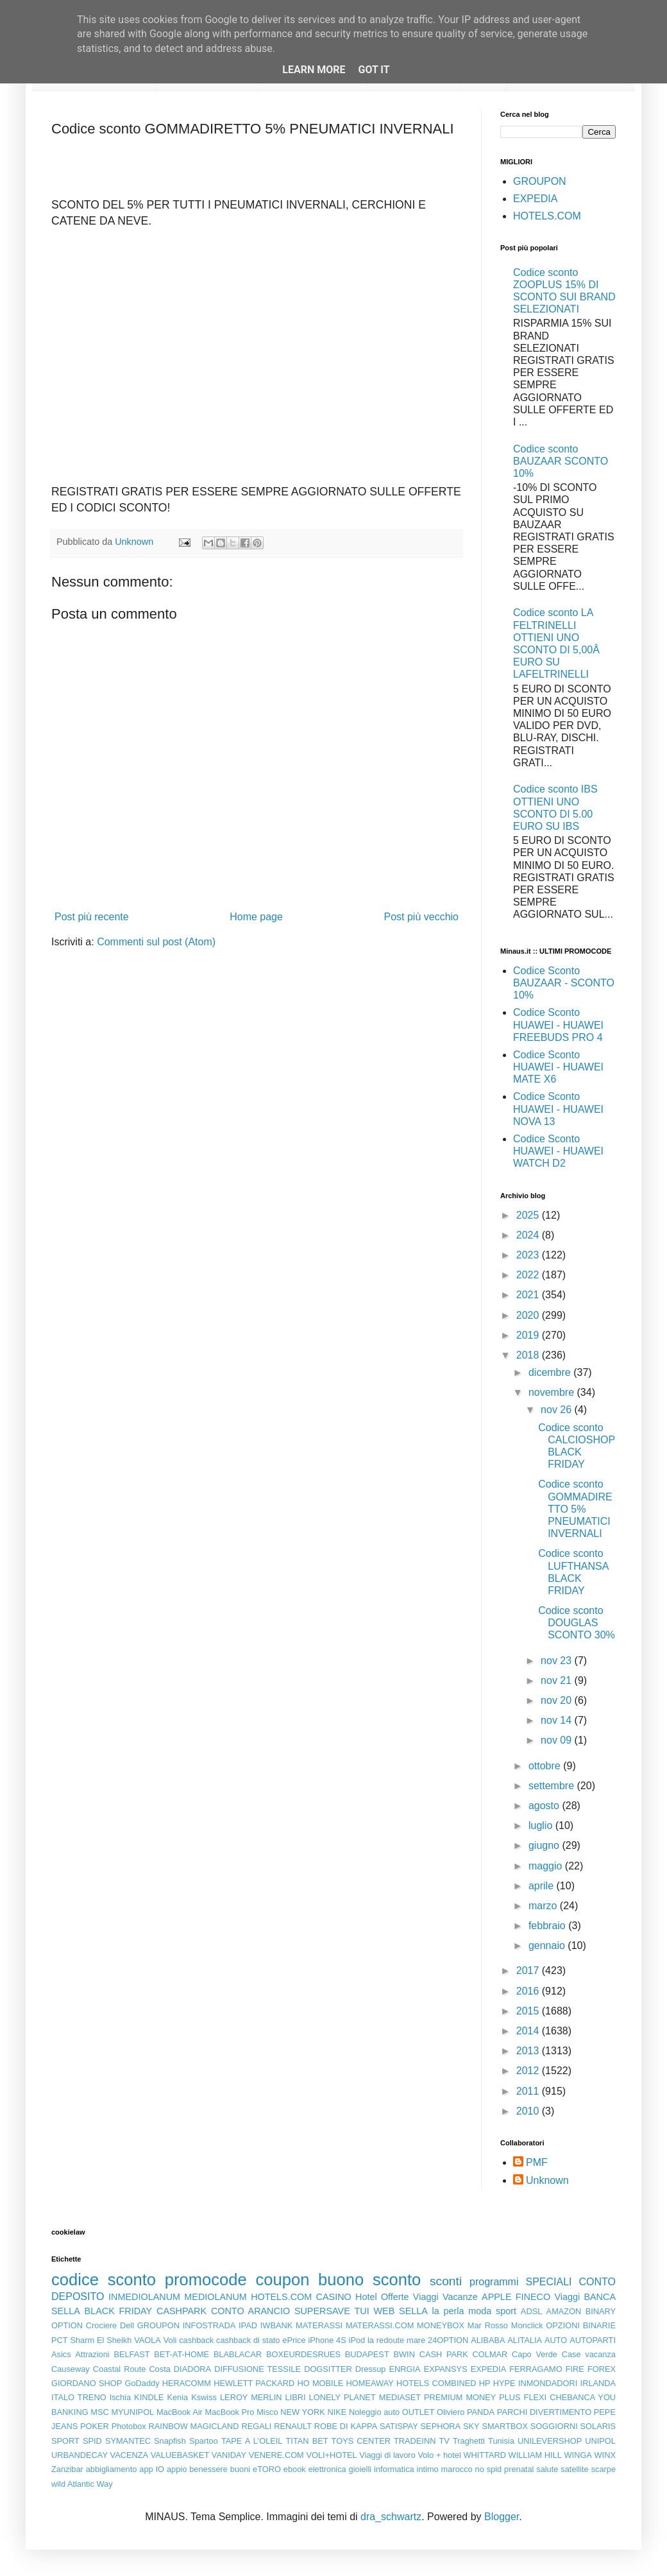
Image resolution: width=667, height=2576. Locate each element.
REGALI (256, 2426)
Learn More (313, 70)
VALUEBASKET (180, 2455)
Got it (373, 70)
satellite (574, 2469)
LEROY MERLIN (251, 2397)
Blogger (501, 2516)
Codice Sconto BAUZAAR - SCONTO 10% (563, 982)
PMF (537, 2162)
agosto (545, 1805)
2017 (529, 1970)
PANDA (480, 2412)
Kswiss (204, 2397)
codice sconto (103, 2279)
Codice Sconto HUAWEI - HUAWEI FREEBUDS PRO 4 (558, 1024)
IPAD (248, 2325)
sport (506, 2311)
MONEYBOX (440, 2325)
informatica (394, 2469)
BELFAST (131, 2354)
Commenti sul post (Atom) (156, 941)
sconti (446, 2281)
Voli (170, 2340)
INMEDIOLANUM (144, 2297)
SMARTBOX (505, 2426)
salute (547, 2469)
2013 (529, 2050)
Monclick (527, 2325)
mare (416, 2340)
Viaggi (567, 2297)
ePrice (293, 2340)
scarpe (603, 2469)
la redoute (385, 2340)
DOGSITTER (328, 2369)
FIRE (575, 2369)
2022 (529, 1274)
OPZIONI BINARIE (581, 2325)
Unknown (547, 2180)
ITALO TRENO (78, 2397)
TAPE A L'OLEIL (252, 2441)
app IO (151, 2469)
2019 (529, 1335)
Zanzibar (67, 2469)
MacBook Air (179, 2412)
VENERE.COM (276, 2455)
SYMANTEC (128, 2441)
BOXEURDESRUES (303, 2354)
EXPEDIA (535, 198)
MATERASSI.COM (380, 2325)
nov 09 (557, 1740)
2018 (529, 1355)
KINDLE (149, 2397)
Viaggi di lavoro (387, 2455)
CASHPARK (181, 2311)
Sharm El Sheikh (100, 2340)
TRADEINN (414, 2441)
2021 (529, 1294)
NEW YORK (302, 2412)
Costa (159, 2369)
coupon (282, 2279)
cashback (196, 2340)
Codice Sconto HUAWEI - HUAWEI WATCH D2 (558, 1151)
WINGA (578, 2455)
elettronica (327, 2469)
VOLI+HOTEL (331, 2455)
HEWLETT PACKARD (254, 2383)
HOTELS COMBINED (436, 2383)
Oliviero (450, 2412)
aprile (542, 1885)
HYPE (504, 2383)
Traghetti (469, 2441)
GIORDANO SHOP (86, 2383)
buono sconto (369, 2279)
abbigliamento (111, 2469)
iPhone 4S (327, 2340)
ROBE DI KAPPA (345, 2426)
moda (479, 2311)
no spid (488, 2469)
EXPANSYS (446, 2369)
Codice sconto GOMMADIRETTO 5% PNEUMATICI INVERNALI (575, 1509)
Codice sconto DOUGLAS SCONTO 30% (576, 1622)
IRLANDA (598, 2383)
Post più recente (92, 916)
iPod (357, 2340)
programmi (493, 2281)
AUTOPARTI (593, 2340)
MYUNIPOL (132, 2412)
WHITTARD (484, 2455)
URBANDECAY (79, 2455)
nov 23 (557, 1660)
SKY (471, 2426)
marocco (457, 2469)
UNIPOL (600, 2441)
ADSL (531, 2311)
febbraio (548, 1925)
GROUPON (539, 181)
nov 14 (557, 1720)
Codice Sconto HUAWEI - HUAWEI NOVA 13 (558, 1108)
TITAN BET (307, 2441)
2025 (529, 1215)
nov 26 (557, 1409)
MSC (99, 2412)
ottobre (545, 1765)
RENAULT (293, 2426)
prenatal (519, 2469)
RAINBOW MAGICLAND (194, 2426)
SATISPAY (399, 2426)
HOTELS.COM (547, 215)
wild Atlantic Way (82, 2484)
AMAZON (564, 2311)
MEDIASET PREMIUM (421, 2397)
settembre (552, 1785)
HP (485, 2383)
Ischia (120, 2397)
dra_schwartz (390, 2516)
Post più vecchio (421, 916)
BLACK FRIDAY (119, 2311)
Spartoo (203, 2441)
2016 (529, 1991)
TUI (362, 2311)
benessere (208, 2469)
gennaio (548, 1945)
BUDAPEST (367, 2354)
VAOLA (147, 2340)
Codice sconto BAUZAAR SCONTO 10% (560, 461)
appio (177, 2469)
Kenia (177, 2397)
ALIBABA (488, 2340)
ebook (294, 2469)
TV (444, 2441)
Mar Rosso (488, 2325)
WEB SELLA (401, 2311)
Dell (127, 2325)
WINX (605, 2455)
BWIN (403, 2354)
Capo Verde (534, 2354)
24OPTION (448, 2340)
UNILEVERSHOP (550, 2441)
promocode (206, 2279)
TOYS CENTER (361, 2441)
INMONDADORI (547, 2383)
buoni (240, 2469)
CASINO (333, 2297)
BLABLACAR (238, 2354)
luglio (541, 1825)
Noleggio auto (374, 2412)
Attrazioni (92, 2354)
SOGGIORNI (554, 2426)
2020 (529, 1315)
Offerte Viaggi (410, 2297)
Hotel (366, 2297)
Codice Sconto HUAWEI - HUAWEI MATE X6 (558, 1067)
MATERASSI (319, 2325)
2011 (529, 2091)
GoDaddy (141, 2383)
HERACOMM (186, 2383)
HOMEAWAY (370, 2383)
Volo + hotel (439, 2455)
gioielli (360, 2469)
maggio (546, 1865)
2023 (529, 1254)
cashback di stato (248, 2340)
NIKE (336, 2412)
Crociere (101, 2325)
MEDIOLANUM (215, 2297)
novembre (552, 1392)
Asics (61, 2354)
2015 (529, 2010)
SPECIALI (549, 2281)
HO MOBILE (321, 2383)
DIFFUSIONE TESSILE (257, 2369)
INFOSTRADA (209, 2325)
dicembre (550, 1372)
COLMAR (490, 2354)
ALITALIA (524, 2340)
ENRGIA (405, 2369)
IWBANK (276, 2325)
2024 (529, 1235)
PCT (59, 2340)
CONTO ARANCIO (250, 2311)
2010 (529, 2111)
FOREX (601, 2369)
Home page (256, 916)
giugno (545, 1845)
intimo (428, 2469)
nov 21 (557, 1680)
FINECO (533, 2297)
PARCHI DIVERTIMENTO (544, 2412)
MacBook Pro (230, 2412)
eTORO (267, 2469)
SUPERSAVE (322, 2311)
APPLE (496, 2297)
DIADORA (192, 2369)
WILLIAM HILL (535, 2455)
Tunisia (501, 2441)
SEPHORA (441, 2426)
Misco (267, 2412)
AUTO (556, 2340)
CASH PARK (443, 2354)
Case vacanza (589, 2354)
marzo (544, 1905)
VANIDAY (229, 2455)
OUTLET (418, 2412)
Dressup (370, 2369)
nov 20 (557, 1700)
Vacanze (460, 2297)
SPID (92, 2441)
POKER (94, 2426)
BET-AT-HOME (181, 2354)
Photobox (129, 2426)
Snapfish (170, 2441)
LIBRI (295, 2397)
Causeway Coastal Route (98, 2369)
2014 (529, 2030)
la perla (448, 2311)
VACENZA (129, 2455)
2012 (529, 2070)
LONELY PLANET (342, 2397)
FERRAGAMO (535, 2369)
